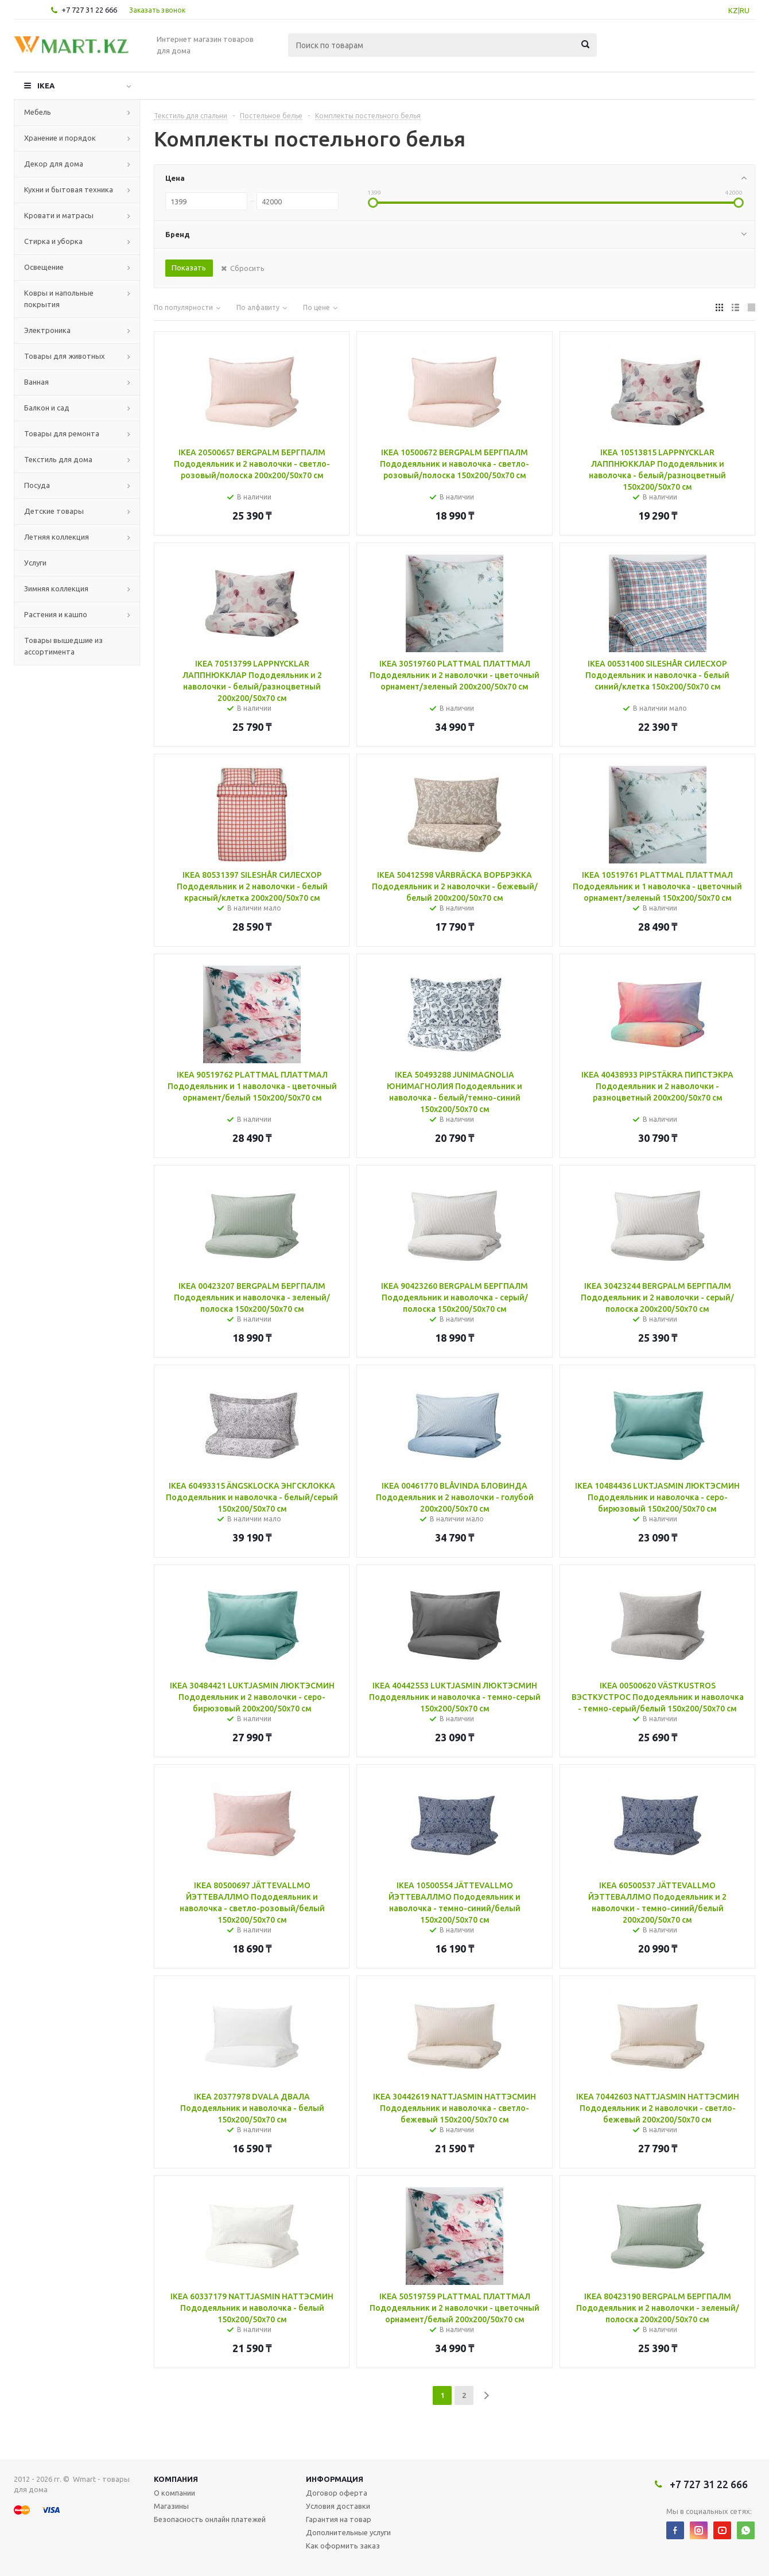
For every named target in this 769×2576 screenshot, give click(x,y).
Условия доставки (338, 2506)
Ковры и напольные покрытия (59, 298)
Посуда (37, 485)
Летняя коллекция (56, 537)
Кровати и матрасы (59, 215)
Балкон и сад (46, 408)
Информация (334, 2479)
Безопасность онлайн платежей (210, 2519)
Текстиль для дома (58, 459)
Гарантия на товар (338, 2519)
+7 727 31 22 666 (89, 10)
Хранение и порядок (60, 138)
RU (744, 10)
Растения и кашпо (55, 614)
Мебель (37, 112)
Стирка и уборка (53, 241)
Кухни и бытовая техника (68, 189)
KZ (733, 10)
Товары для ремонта (61, 433)
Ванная (36, 382)
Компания (176, 2479)
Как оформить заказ (343, 2546)
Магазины (171, 2506)
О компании (174, 2493)
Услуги (35, 563)
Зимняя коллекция (56, 588)
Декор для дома (53, 164)
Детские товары (54, 511)
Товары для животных (64, 356)
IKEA (46, 86)
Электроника (47, 330)
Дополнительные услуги (348, 2532)
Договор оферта (336, 2493)
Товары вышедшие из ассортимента (63, 646)
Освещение (44, 267)
